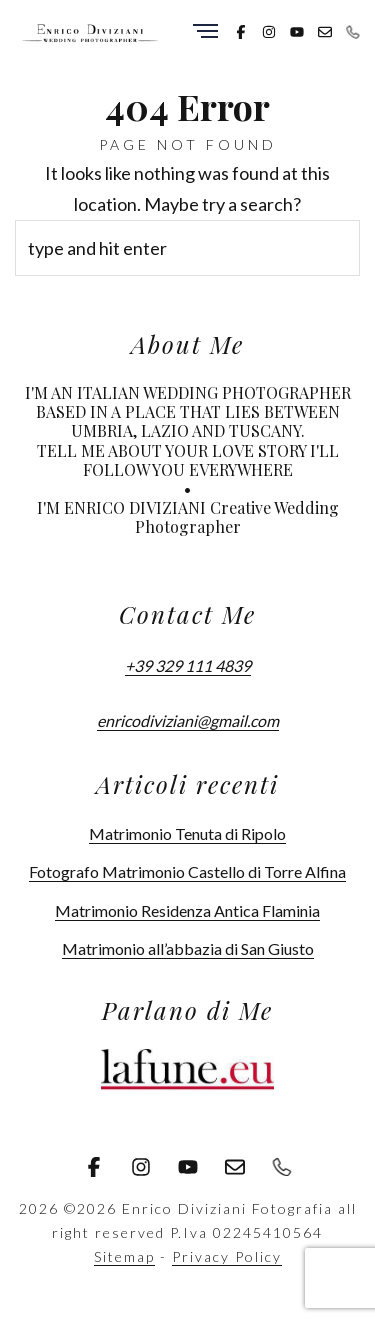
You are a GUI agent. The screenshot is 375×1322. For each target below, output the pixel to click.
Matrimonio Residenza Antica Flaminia (187, 910)
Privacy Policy (227, 1256)
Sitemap (124, 1256)
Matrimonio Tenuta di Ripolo (187, 833)
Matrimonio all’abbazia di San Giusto (188, 948)
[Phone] (353, 30)
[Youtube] (297, 30)
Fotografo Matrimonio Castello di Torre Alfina (187, 871)
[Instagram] (269, 30)
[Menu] (205, 32)
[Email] (325, 30)
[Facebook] (241, 30)
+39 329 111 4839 (188, 665)
